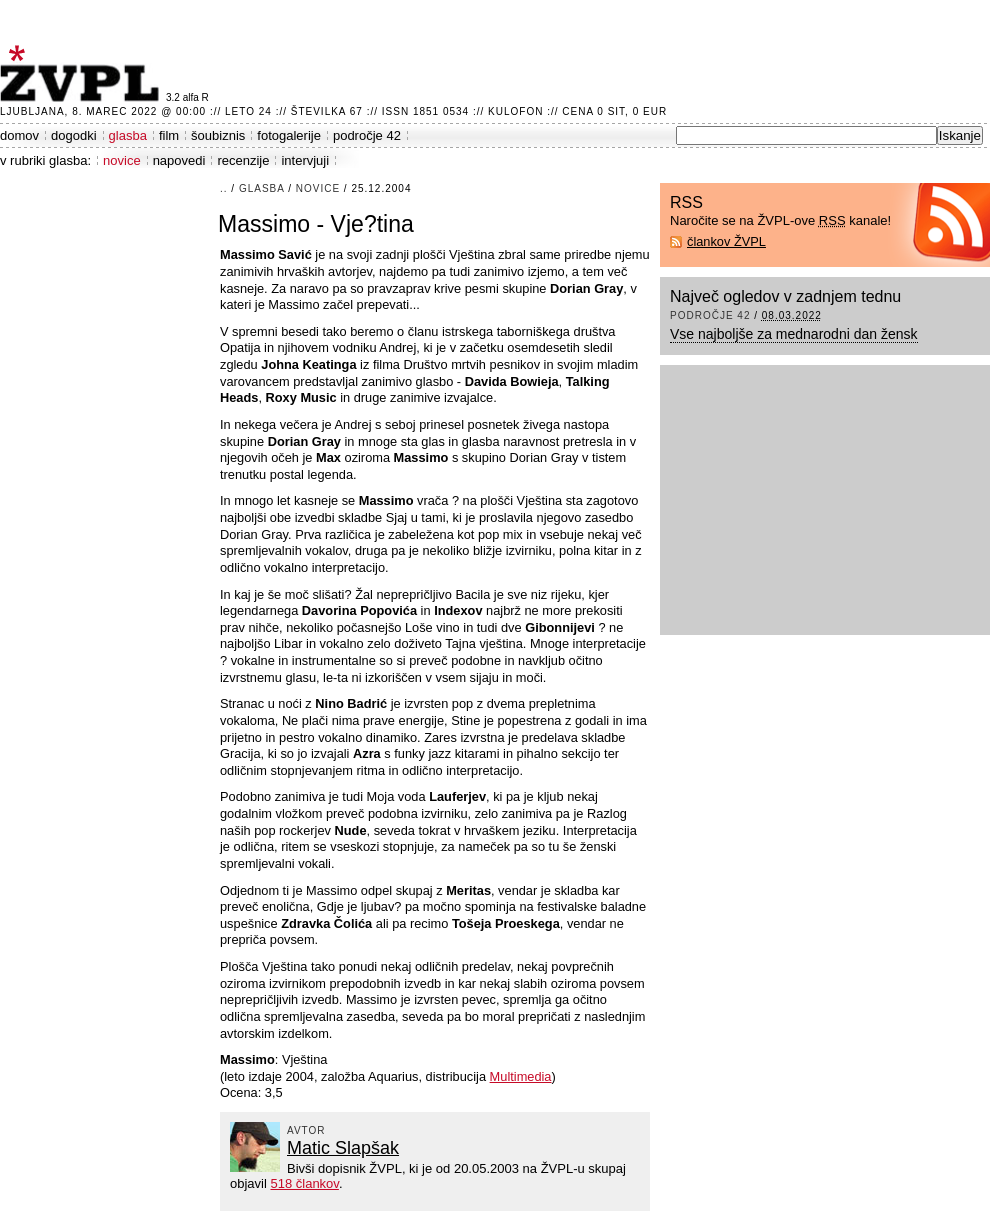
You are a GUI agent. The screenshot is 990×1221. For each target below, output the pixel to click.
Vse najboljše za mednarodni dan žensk (794, 334)
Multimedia (521, 1076)
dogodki (74, 135)
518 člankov (304, 1183)
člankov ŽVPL (726, 241)
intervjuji (305, 160)
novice (122, 160)
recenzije (243, 160)
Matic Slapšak (343, 1148)
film (169, 135)
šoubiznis (218, 135)
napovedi (179, 160)
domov (19, 135)
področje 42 (367, 135)
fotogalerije (289, 135)
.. (224, 188)
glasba (128, 135)
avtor (306, 1130)
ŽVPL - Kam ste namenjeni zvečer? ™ (83, 73)
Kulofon (515, 111)
